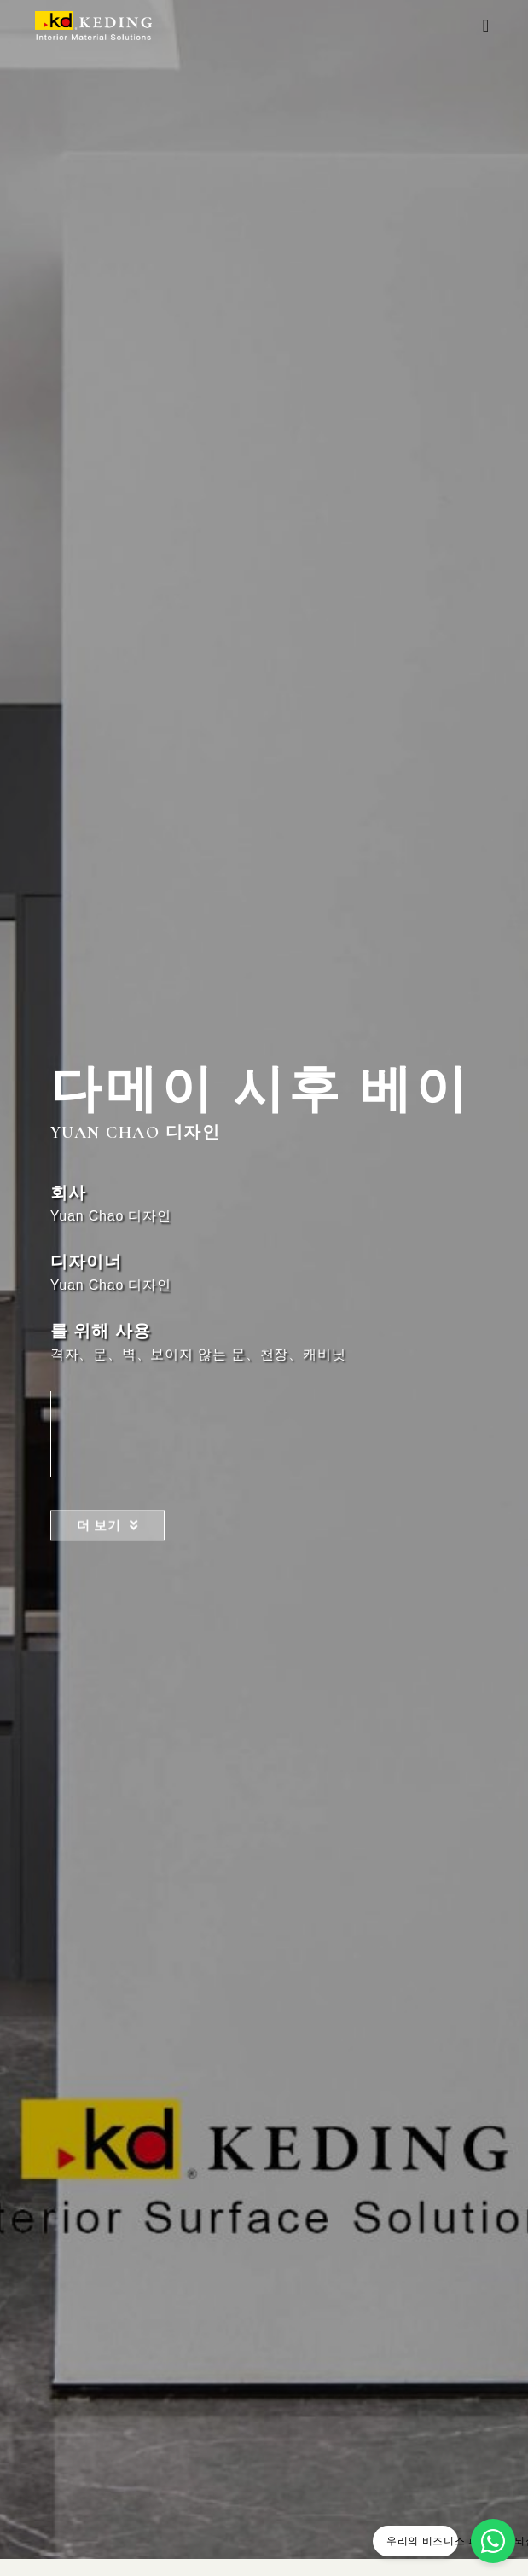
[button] (486, 25)
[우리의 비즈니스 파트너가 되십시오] (493, 2541)
